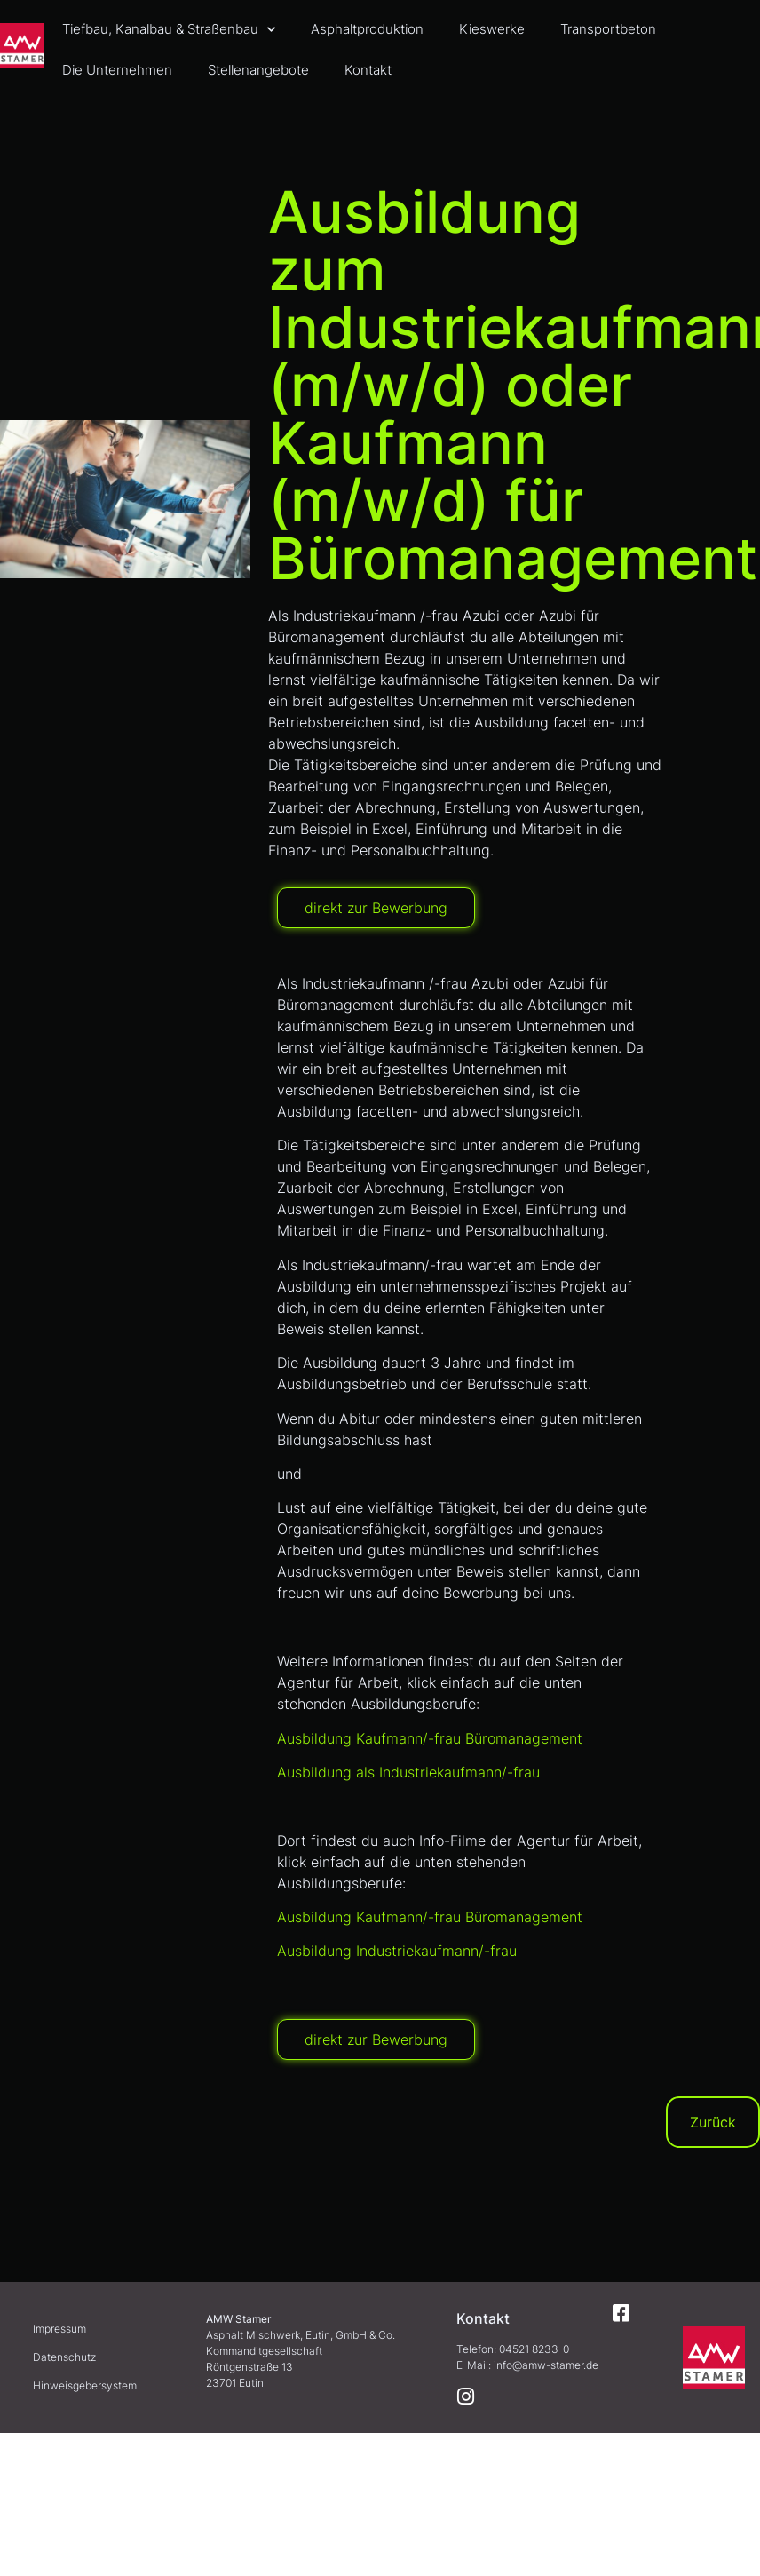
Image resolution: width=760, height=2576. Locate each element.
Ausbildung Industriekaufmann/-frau (397, 1951)
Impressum (59, 2328)
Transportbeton (608, 28)
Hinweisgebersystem (85, 2385)
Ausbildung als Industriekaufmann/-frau (408, 1772)
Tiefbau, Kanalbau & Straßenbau (168, 30)
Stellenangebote (258, 69)
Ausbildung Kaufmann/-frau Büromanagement (429, 1738)
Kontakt (368, 69)
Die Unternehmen (117, 69)
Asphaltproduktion (367, 28)
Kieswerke (492, 28)
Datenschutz (64, 2357)
